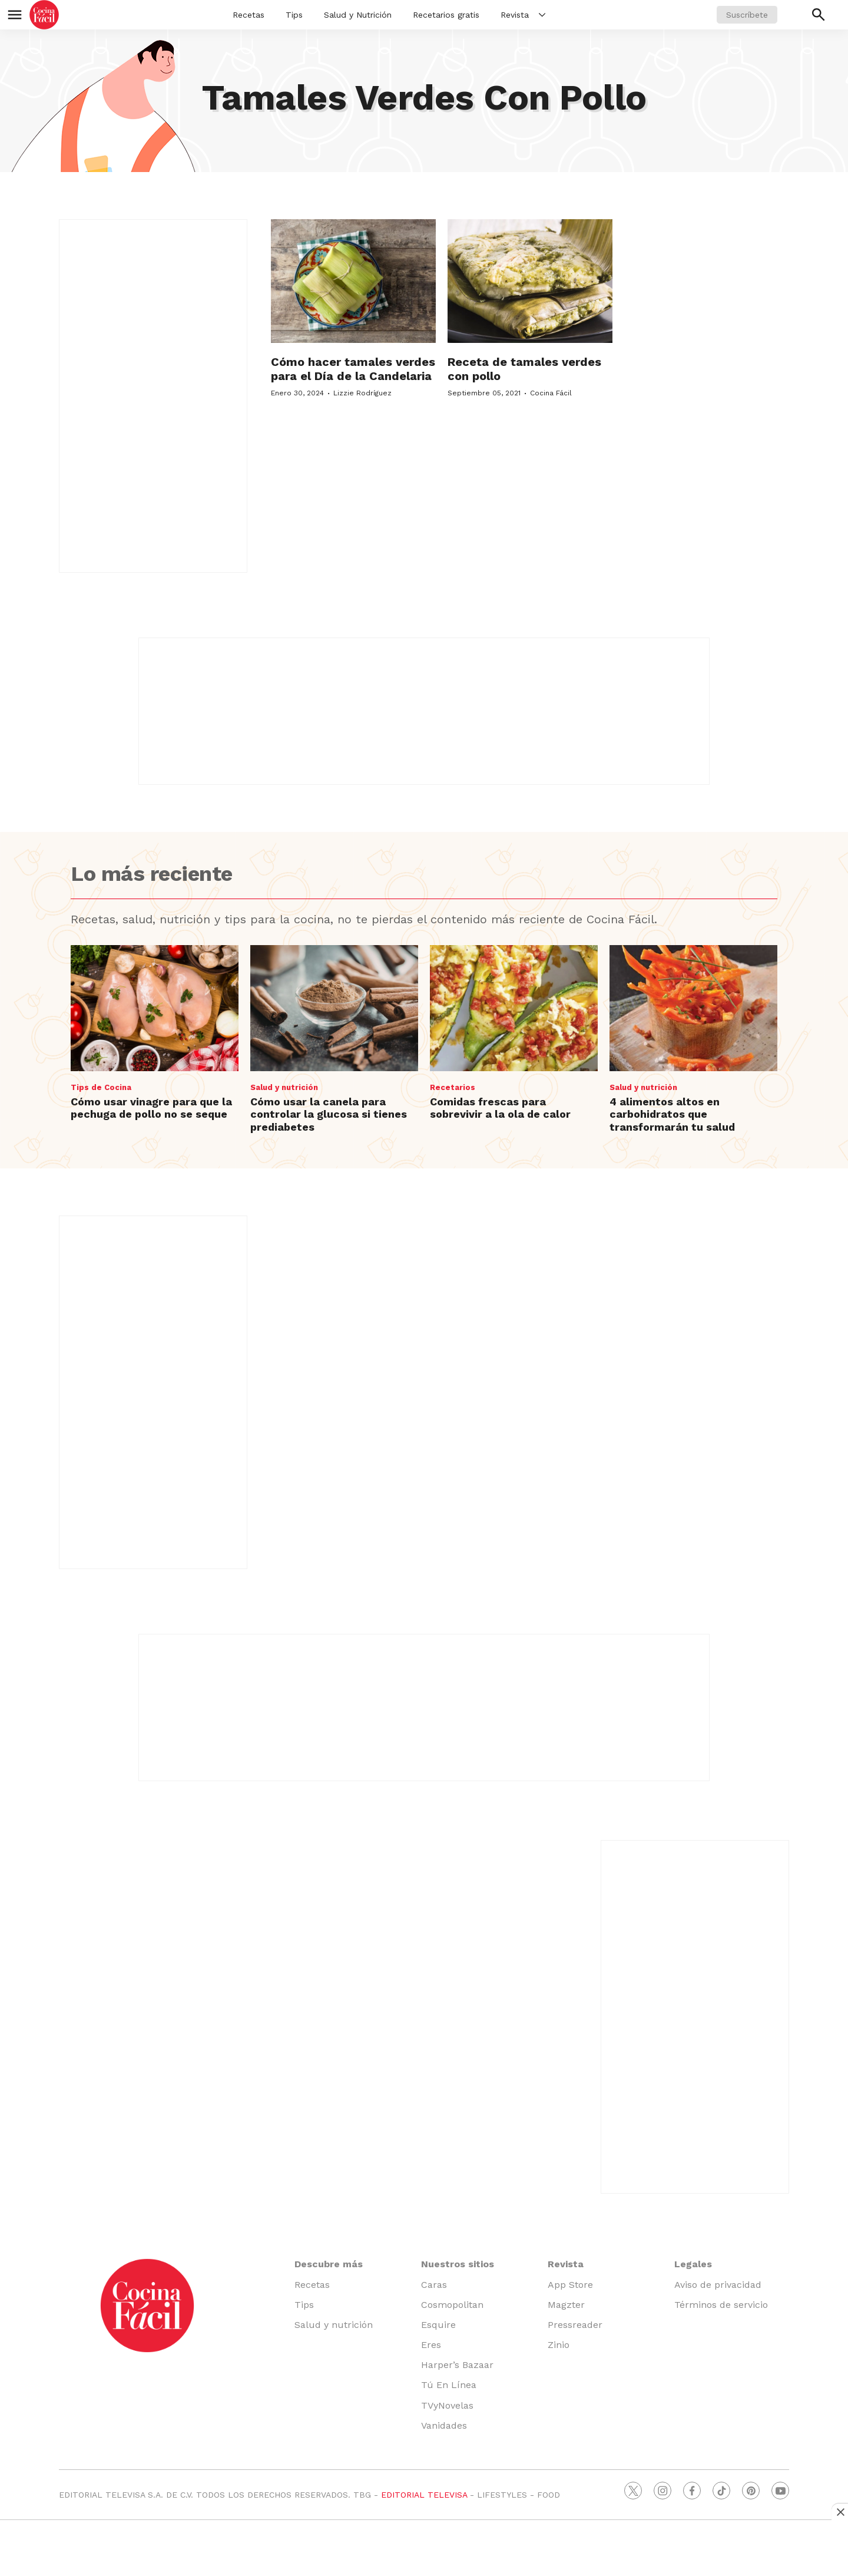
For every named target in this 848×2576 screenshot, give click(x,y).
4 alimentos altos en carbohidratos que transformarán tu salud (672, 1114)
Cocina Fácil (551, 393)
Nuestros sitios (457, 2264)
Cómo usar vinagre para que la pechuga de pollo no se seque (151, 1108)
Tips (294, 14)
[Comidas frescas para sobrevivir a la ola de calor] (514, 1008)
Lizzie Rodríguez (362, 393)
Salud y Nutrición (358, 14)
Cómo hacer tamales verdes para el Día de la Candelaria (353, 369)
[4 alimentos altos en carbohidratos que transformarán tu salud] (693, 1008)
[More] (542, 14)
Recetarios (452, 1087)
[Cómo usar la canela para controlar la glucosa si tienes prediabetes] (334, 1008)
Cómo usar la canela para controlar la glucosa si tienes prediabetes (328, 1114)
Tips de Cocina (101, 1087)
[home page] (44, 14)
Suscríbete (747, 14)
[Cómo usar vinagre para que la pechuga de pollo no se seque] (154, 1008)
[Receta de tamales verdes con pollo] (530, 281)
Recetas (248, 14)
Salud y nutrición (284, 1087)
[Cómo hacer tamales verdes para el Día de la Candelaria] (353, 281)
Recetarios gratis (446, 14)
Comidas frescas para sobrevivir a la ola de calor (500, 1108)
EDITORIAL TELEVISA (424, 2494)
